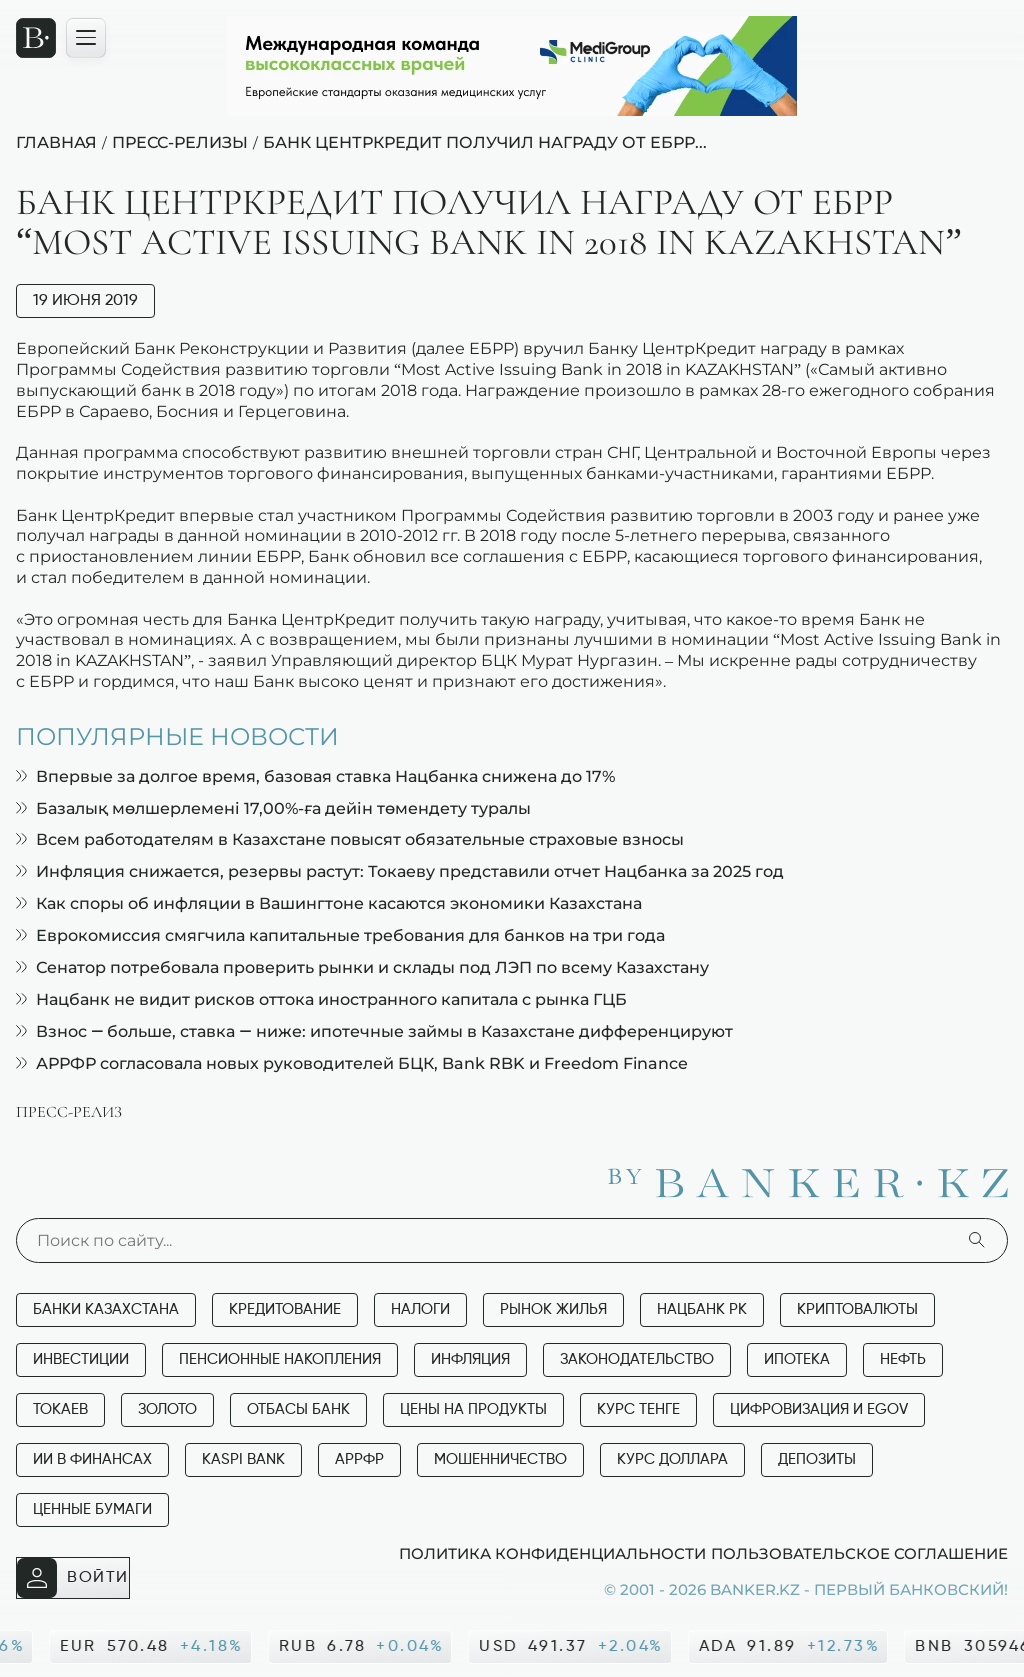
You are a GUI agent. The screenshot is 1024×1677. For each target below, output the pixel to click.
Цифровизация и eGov (819, 1409)
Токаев (60, 1409)
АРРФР (359, 1459)
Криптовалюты (857, 1309)
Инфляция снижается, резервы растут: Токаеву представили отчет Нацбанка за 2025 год (400, 871)
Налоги (420, 1309)
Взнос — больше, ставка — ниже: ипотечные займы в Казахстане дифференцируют (374, 1031)
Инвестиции (81, 1359)
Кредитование (285, 1309)
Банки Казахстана (106, 1309)
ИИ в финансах (92, 1459)
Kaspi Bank (243, 1459)
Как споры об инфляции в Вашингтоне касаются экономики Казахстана (329, 903)
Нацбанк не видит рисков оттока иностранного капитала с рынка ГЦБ (321, 999)
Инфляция (470, 1359)
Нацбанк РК (702, 1309)
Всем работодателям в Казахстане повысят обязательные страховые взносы (350, 839)
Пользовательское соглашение (859, 1553)
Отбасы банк (298, 1409)
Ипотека (797, 1359)
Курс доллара (672, 1459)
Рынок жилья (553, 1309)
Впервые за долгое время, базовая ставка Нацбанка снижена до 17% (315, 776)
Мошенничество (500, 1459)
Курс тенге (638, 1409)
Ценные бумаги (92, 1509)
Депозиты (817, 1459)
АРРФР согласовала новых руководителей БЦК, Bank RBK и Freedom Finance (352, 1063)
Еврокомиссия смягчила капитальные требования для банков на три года (340, 935)
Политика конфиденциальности (552, 1553)
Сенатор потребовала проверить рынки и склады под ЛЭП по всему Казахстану (362, 967)
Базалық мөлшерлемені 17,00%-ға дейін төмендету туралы (273, 808)
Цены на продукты (473, 1409)
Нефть (903, 1359)
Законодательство (637, 1359)
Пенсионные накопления (280, 1359)
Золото (167, 1409)
